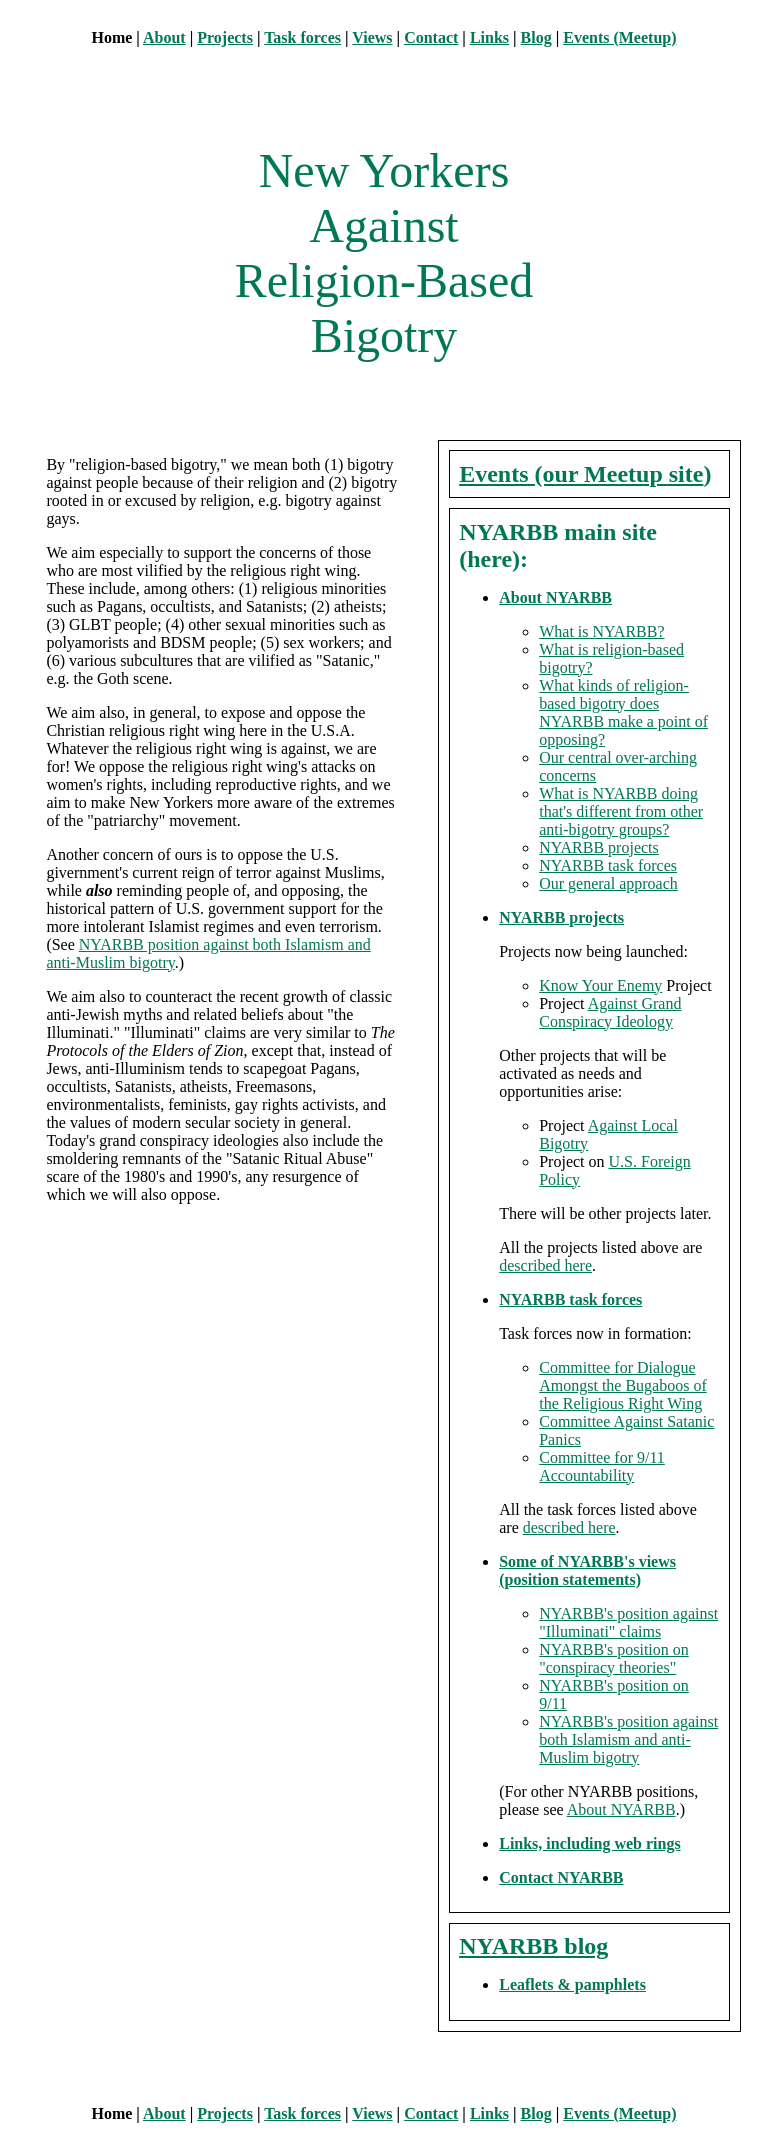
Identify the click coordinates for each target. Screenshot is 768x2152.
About (164, 37)
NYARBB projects (599, 847)
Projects (225, 37)
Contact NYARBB (561, 1877)
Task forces (302, 37)
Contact (431, 37)
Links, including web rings (589, 1843)
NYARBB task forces (608, 865)
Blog (536, 37)
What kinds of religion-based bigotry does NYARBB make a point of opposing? (623, 712)
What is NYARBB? (601, 631)
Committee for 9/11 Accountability (602, 1466)
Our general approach (608, 883)
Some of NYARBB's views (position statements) (587, 1570)
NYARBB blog (533, 1946)
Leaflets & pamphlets (572, 1984)
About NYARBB (555, 597)
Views (372, 37)
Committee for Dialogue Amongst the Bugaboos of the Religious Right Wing (623, 1385)
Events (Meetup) (619, 37)
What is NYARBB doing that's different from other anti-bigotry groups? (621, 811)
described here (545, 1265)
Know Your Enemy (600, 985)
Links (489, 37)
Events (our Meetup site (581, 474)
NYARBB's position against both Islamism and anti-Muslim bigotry (628, 1739)
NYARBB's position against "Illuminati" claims (628, 1622)
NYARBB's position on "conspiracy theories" (614, 1658)
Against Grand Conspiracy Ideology (610, 1012)
